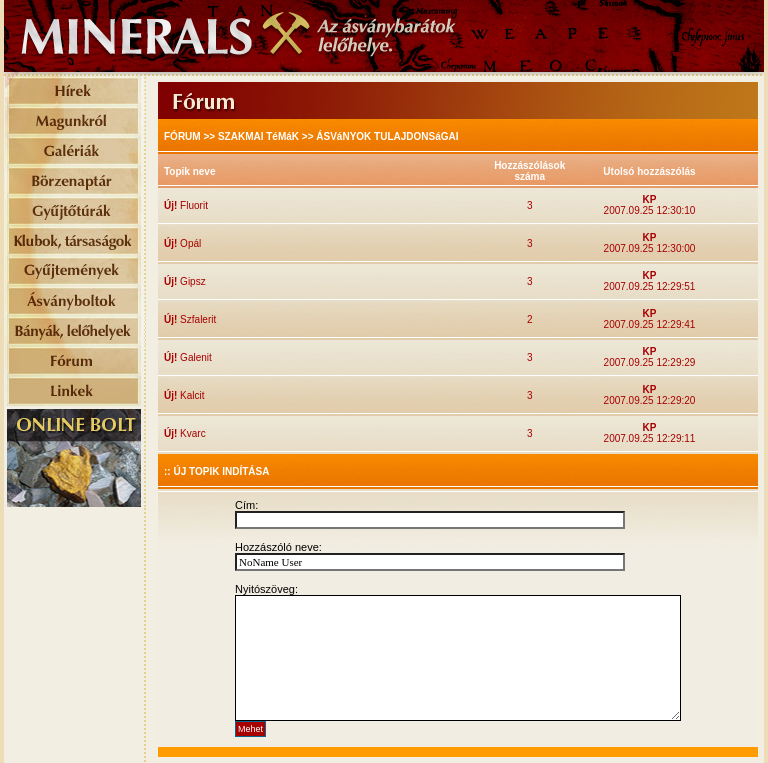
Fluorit (192, 205)
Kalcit (190, 395)
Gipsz (191, 281)
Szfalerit (196, 319)
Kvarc (191, 433)
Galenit (194, 357)
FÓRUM (182, 136)
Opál (189, 243)
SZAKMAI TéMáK (258, 136)
